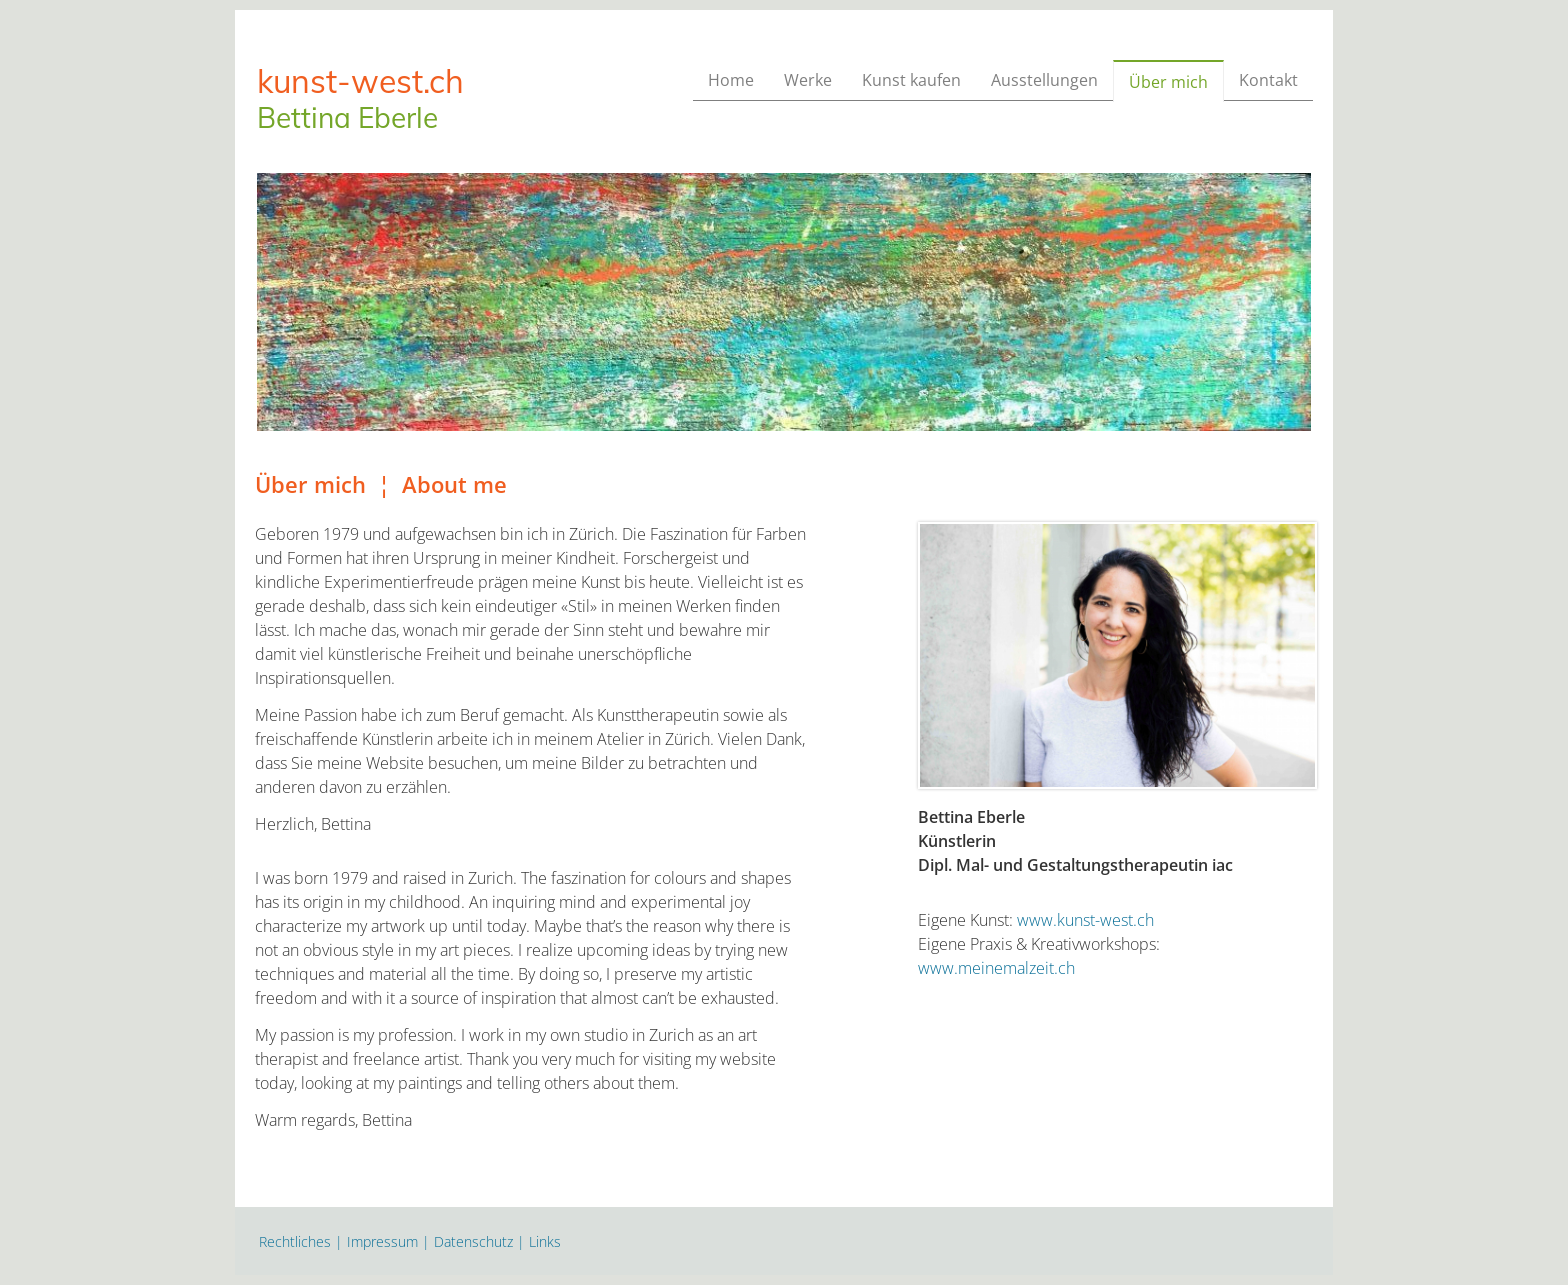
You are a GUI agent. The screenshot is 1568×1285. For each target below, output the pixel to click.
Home (731, 80)
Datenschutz (473, 1241)
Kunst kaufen (911, 80)
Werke (808, 80)
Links (545, 1241)
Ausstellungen (1044, 80)
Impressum (382, 1241)
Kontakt (1268, 80)
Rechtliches (295, 1241)
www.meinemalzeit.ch (996, 968)
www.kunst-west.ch (1085, 920)
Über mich (1168, 82)
